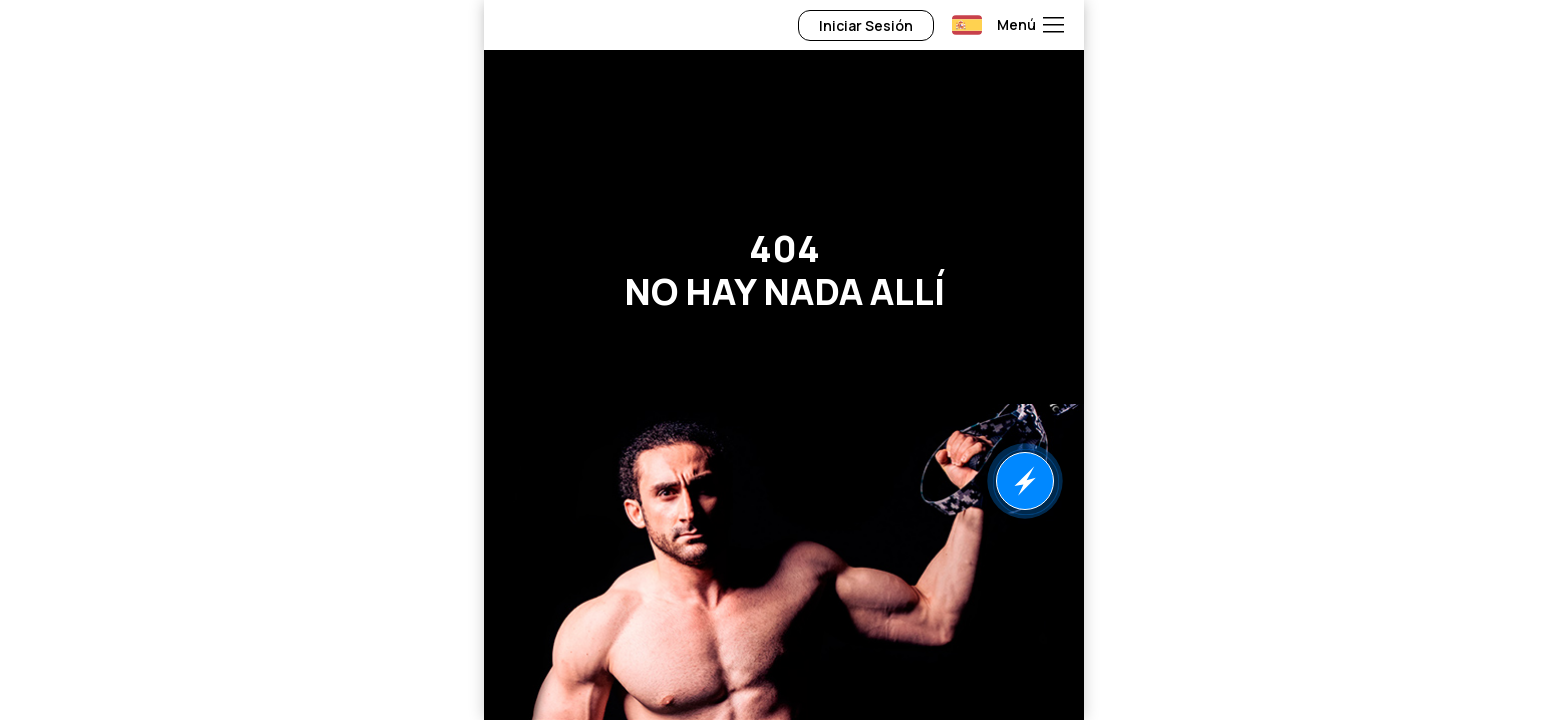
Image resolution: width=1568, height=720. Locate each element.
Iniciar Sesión (866, 25)
